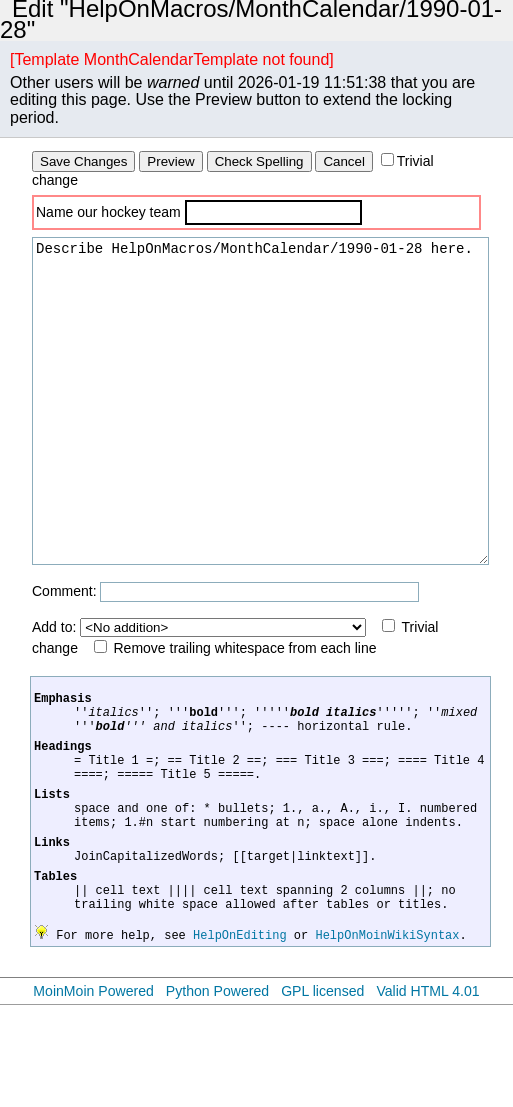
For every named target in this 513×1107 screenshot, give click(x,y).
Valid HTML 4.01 (427, 1093)
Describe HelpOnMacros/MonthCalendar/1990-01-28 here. (260, 431)
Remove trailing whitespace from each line (245, 708)
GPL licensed (322, 1093)
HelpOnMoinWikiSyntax (387, 1036)
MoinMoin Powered (93, 1093)
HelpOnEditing (240, 1036)
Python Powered (217, 1093)
